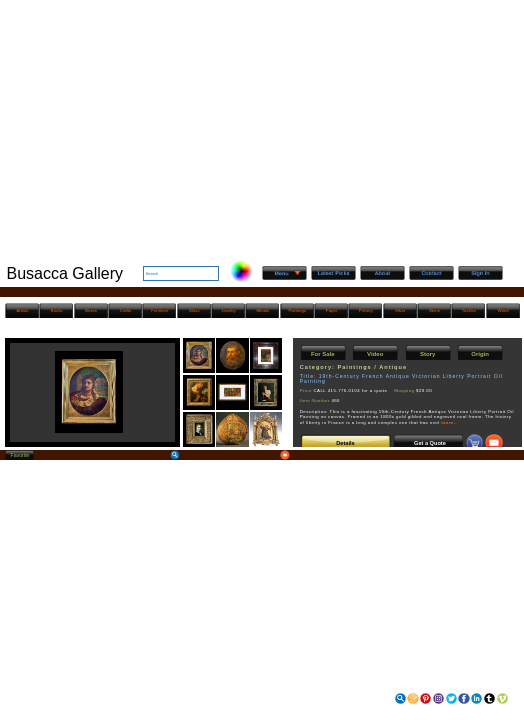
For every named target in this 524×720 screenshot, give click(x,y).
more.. (449, 422)
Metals (263, 310)
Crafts (125, 310)
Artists (23, 310)
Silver (400, 310)
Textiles (469, 310)
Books (57, 310)
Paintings (296, 310)
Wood (503, 310)
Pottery (365, 310)
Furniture (159, 310)
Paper (331, 310)
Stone (434, 310)
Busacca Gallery (65, 273)
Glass (194, 310)
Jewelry (228, 310)
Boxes (91, 310)
